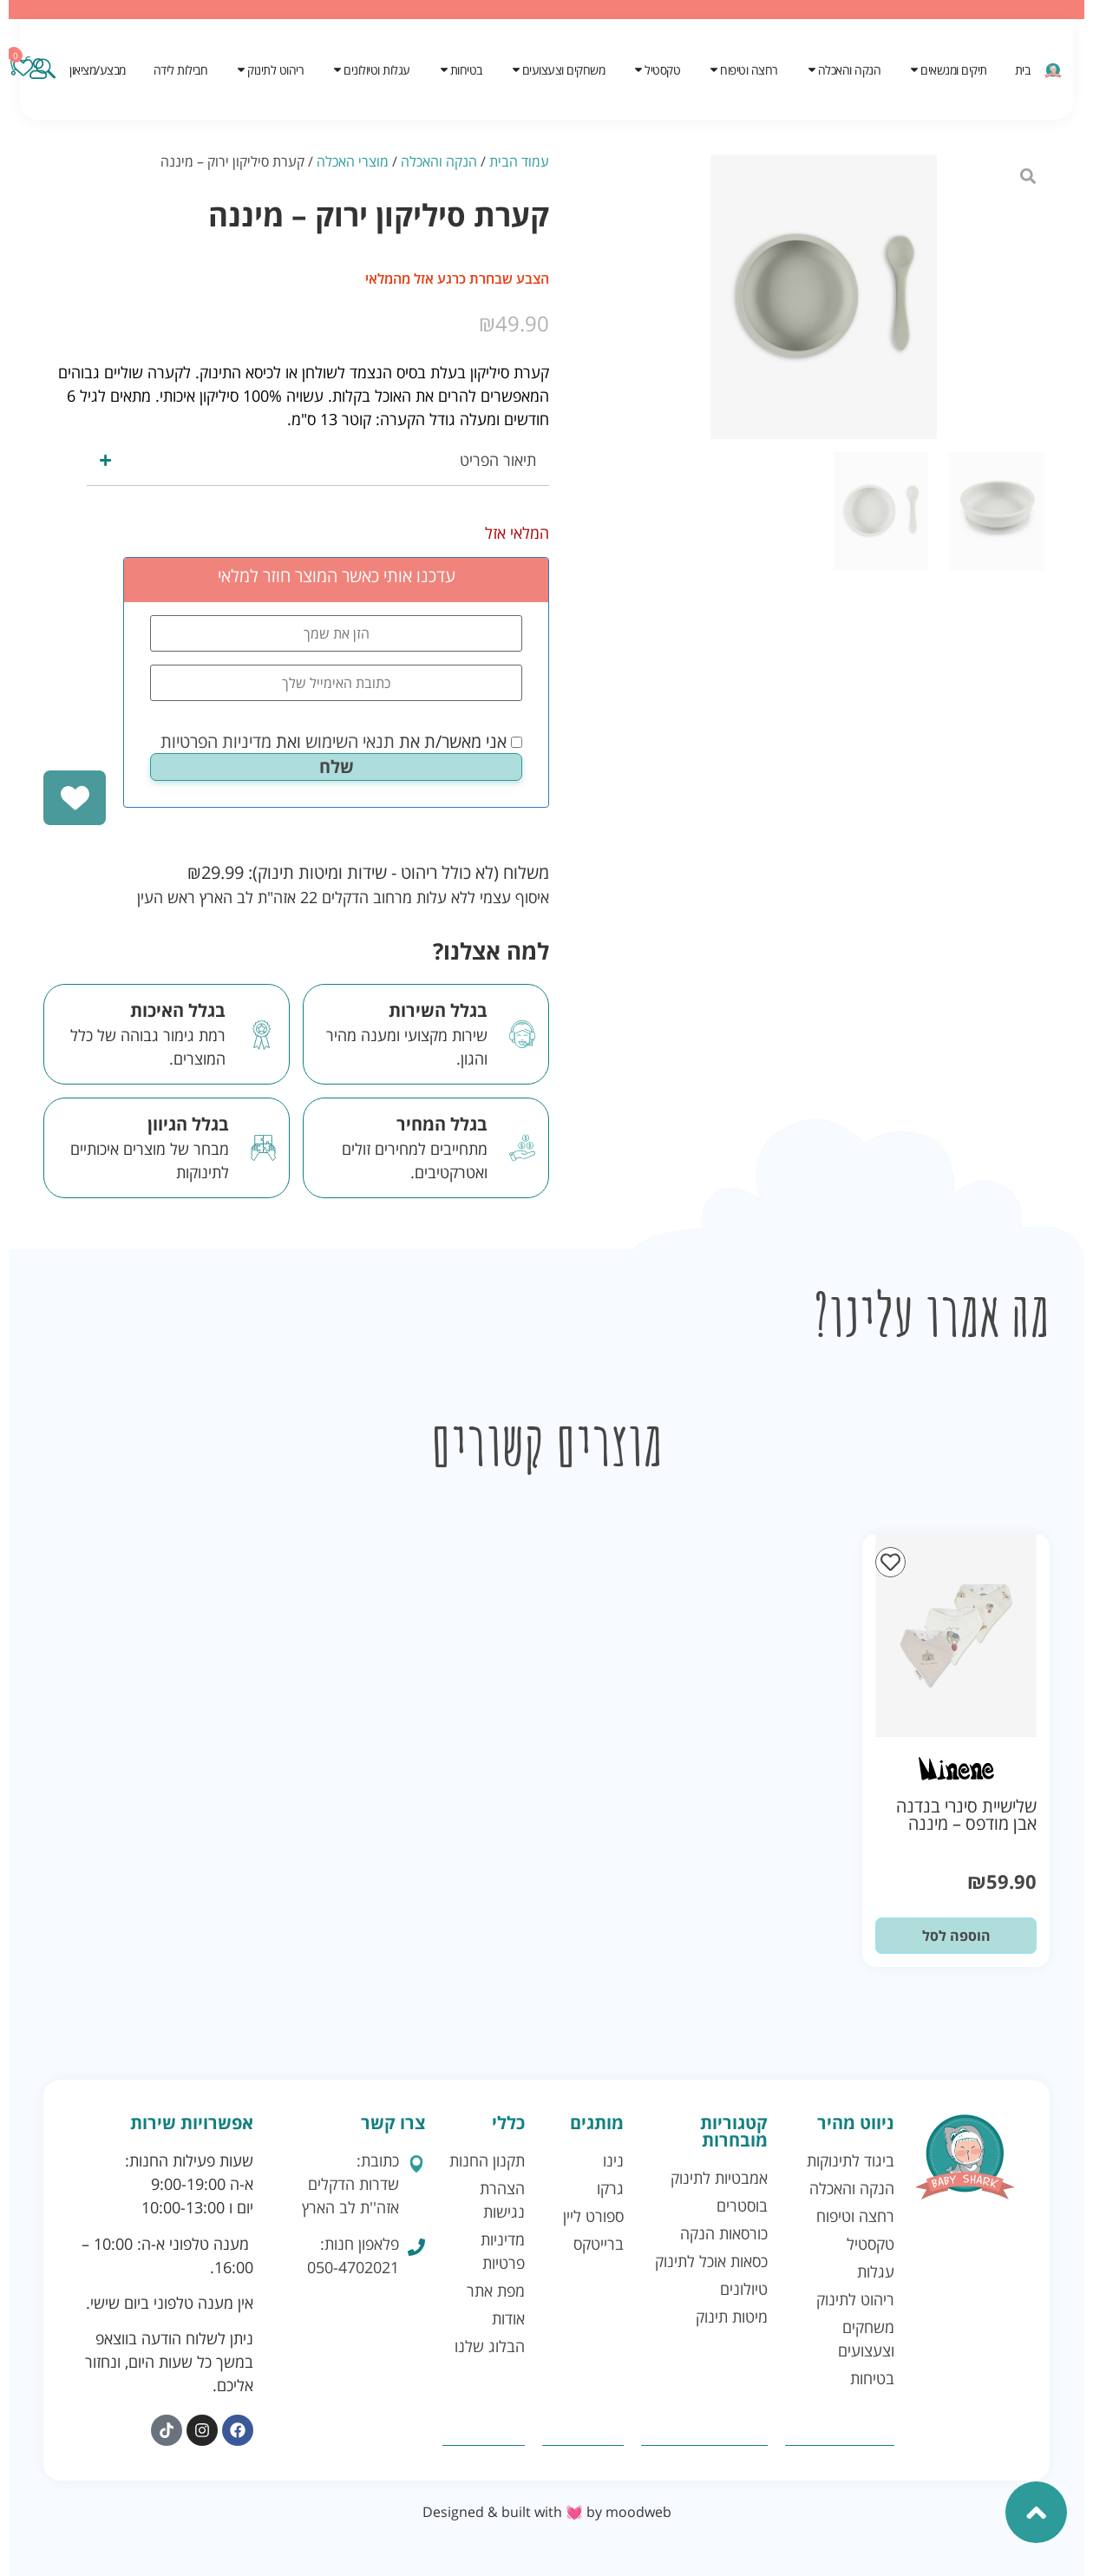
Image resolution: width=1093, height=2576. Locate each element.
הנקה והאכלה (439, 161)
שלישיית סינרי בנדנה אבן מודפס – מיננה (966, 1814)
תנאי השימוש (350, 741)
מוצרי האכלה (353, 161)
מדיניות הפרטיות (216, 741)
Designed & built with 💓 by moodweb (546, 2511)
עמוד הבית (519, 161)
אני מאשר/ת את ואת (341, 742)
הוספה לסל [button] (956, 1935)
